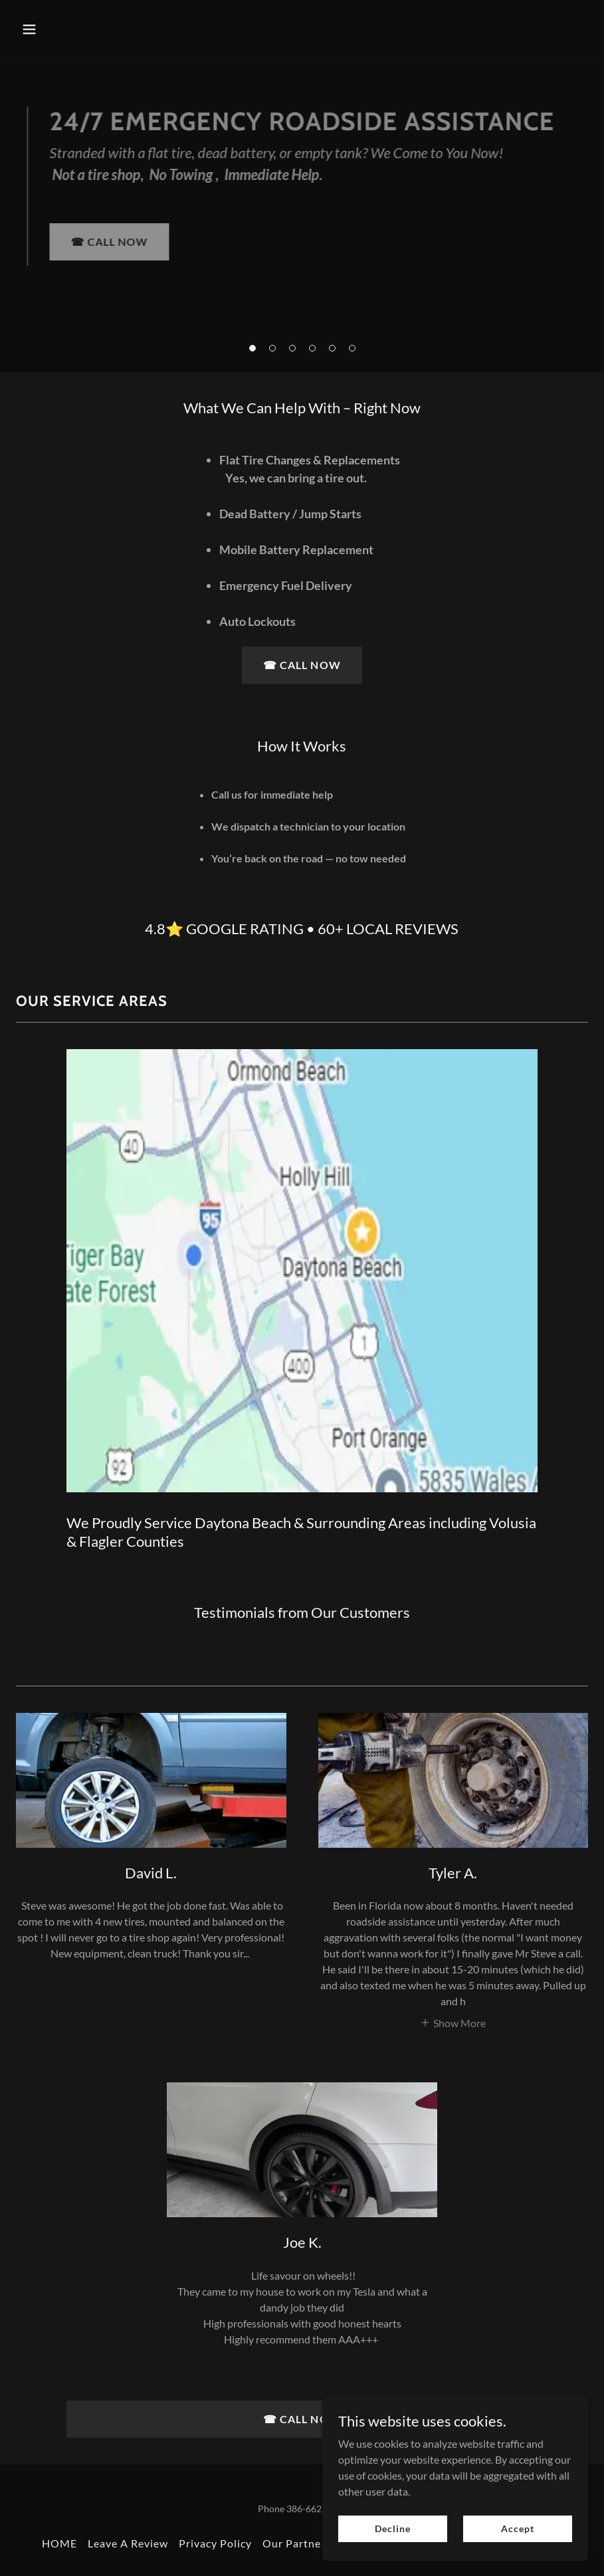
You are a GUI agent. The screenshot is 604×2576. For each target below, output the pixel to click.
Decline (392, 2528)
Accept (517, 2528)
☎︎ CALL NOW (109, 241)
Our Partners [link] (296, 2543)
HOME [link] (59, 2543)
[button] (252, 348)
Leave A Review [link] (128, 2543)
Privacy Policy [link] (215, 2543)
